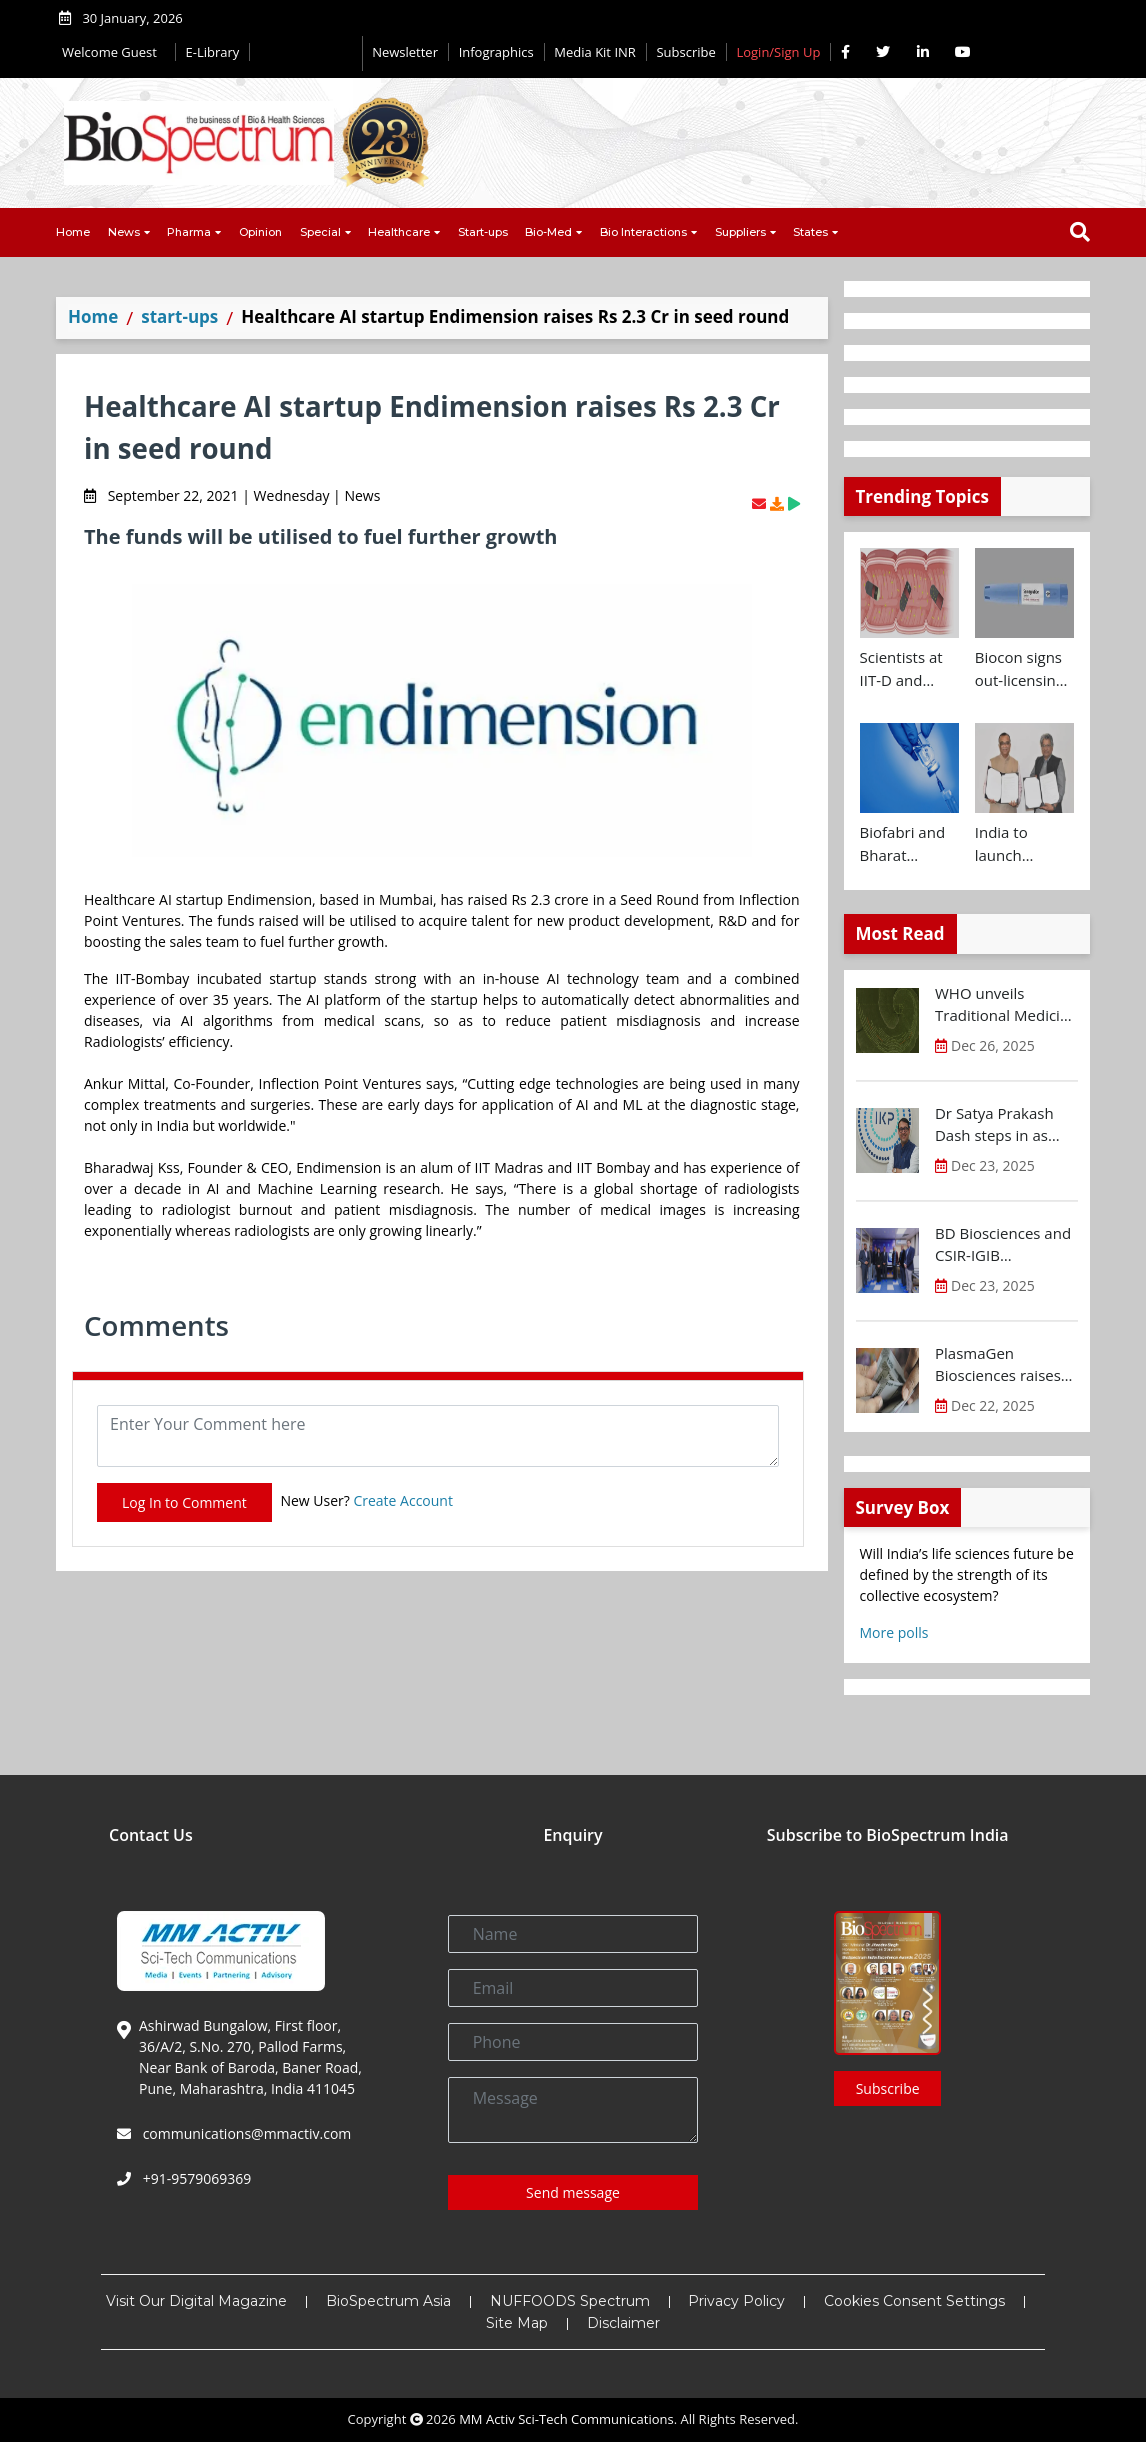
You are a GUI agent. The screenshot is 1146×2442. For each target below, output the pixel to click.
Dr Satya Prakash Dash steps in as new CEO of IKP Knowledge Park (994, 1125)
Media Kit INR (595, 52)
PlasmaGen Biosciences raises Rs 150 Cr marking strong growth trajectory (998, 1365)
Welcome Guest (113, 52)
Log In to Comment (184, 1502)
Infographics (496, 52)
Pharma (189, 232)
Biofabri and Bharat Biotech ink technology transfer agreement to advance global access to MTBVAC (907, 844)
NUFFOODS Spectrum (570, 2301)
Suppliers (740, 232)
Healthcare (399, 232)
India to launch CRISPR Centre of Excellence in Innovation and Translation (1019, 844)
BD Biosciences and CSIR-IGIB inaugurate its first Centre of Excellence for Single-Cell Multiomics (1005, 1245)
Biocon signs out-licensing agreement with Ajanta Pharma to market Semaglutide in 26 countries (1019, 669)
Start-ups (483, 232)
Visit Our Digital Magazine (196, 2301)
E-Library (213, 52)
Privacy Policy (736, 2301)
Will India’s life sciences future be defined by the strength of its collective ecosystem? (967, 1574)
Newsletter (405, 52)
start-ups (179, 316)
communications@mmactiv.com (245, 2133)
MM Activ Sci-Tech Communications (566, 2419)
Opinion (260, 232)
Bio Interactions (643, 232)
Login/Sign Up (778, 52)
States (810, 232)
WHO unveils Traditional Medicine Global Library (1006, 1005)
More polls (894, 1632)
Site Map (517, 2323)
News (124, 232)
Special (320, 232)
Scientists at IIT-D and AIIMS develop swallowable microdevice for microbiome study (909, 669)
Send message (573, 2192)
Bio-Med (548, 232)
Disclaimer (623, 2323)
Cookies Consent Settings (914, 2301)
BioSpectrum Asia (388, 2301)
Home (73, 232)
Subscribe (685, 52)
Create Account (403, 1500)
